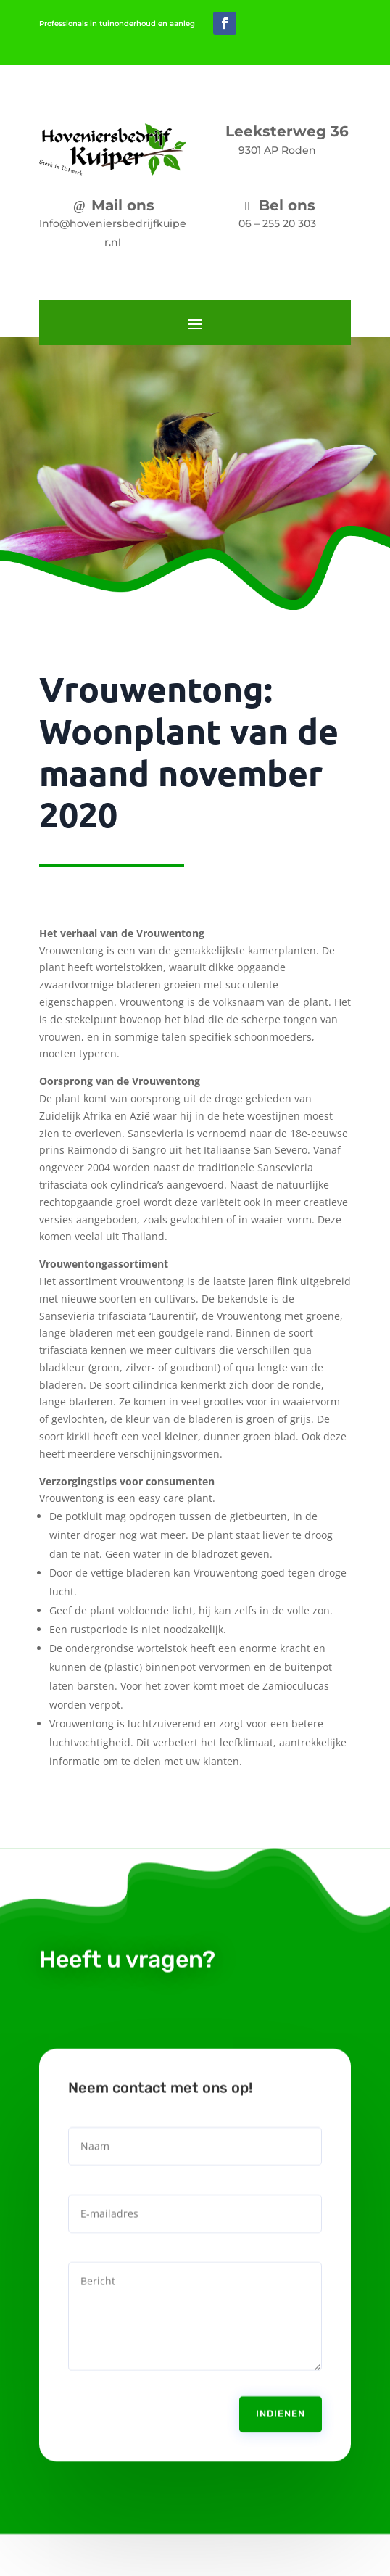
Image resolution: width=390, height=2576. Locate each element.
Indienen (280, 2398)
